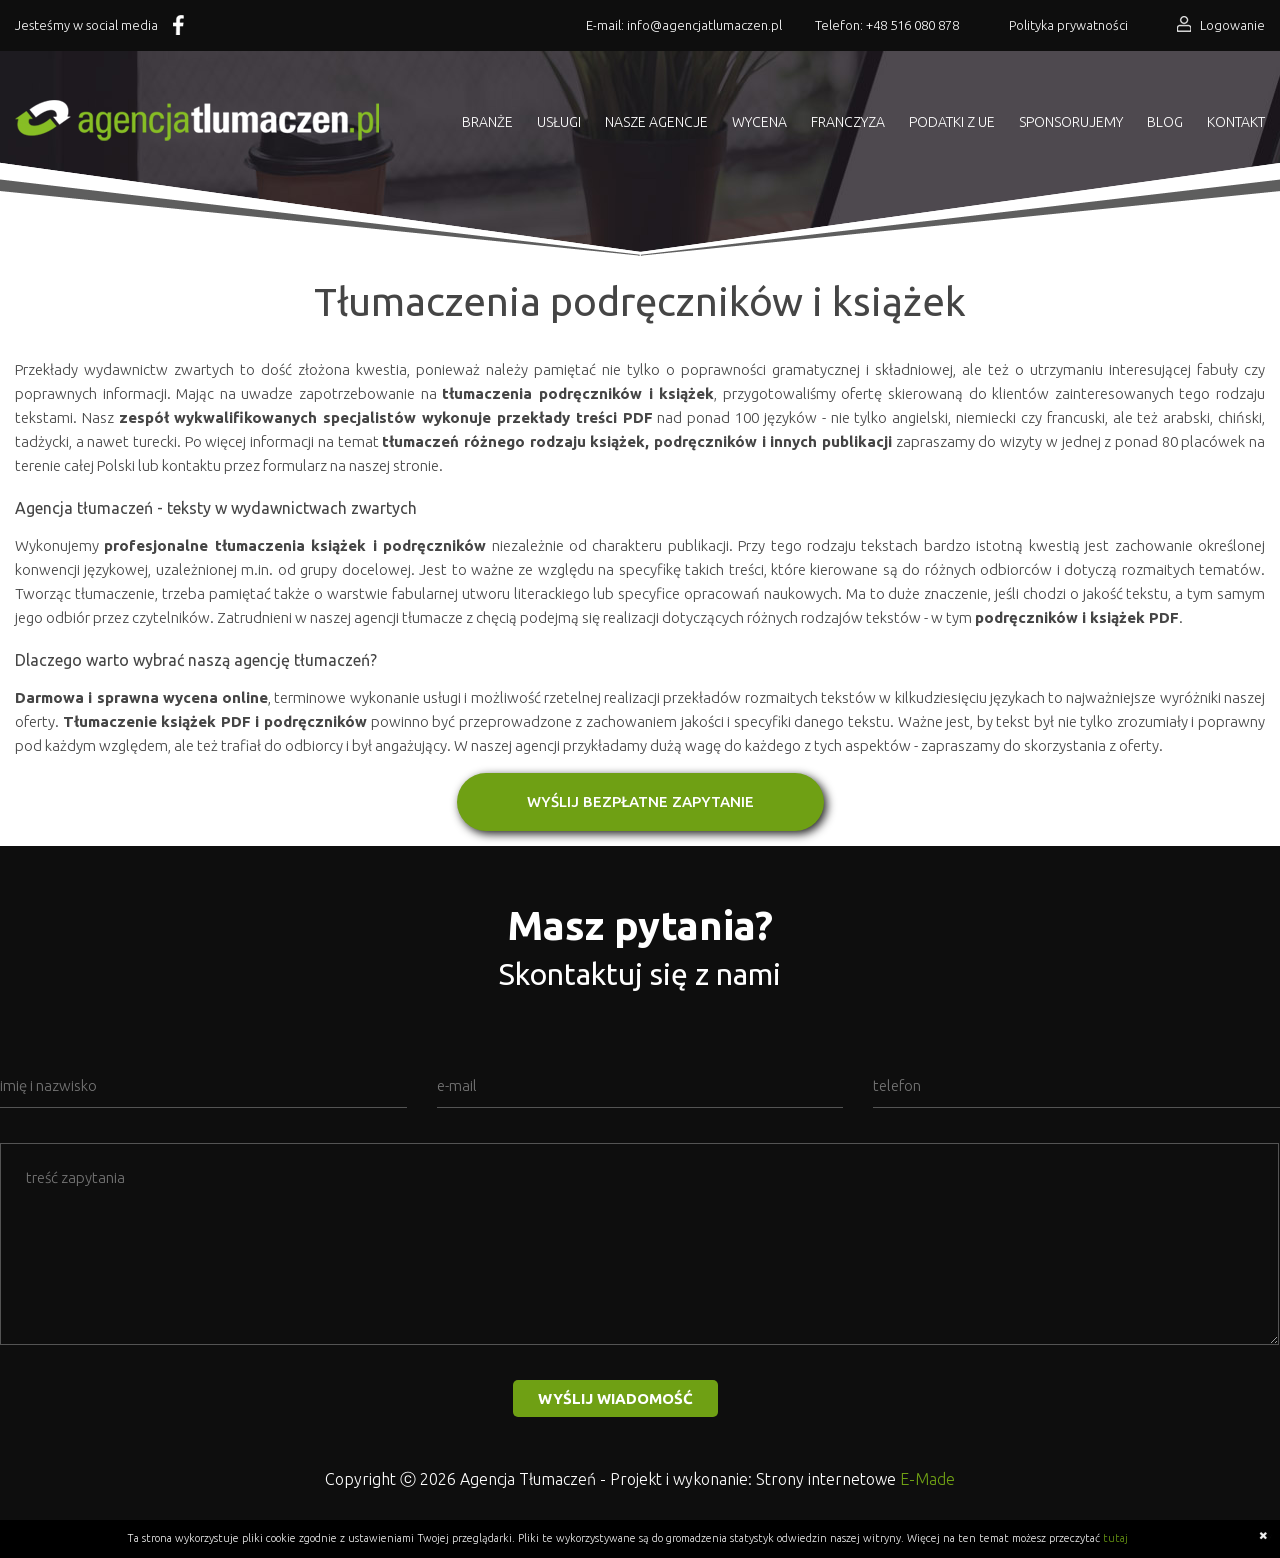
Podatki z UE (952, 122)
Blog (1165, 122)
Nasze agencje (656, 122)
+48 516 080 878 (912, 25)
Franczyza (848, 122)
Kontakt (1236, 122)
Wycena (759, 122)
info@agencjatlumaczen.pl (704, 25)
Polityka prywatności (1068, 25)
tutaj (1115, 1538)
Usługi (559, 122)
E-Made (927, 1479)
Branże (487, 122)
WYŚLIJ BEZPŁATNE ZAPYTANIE (640, 801)
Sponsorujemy (1071, 122)
